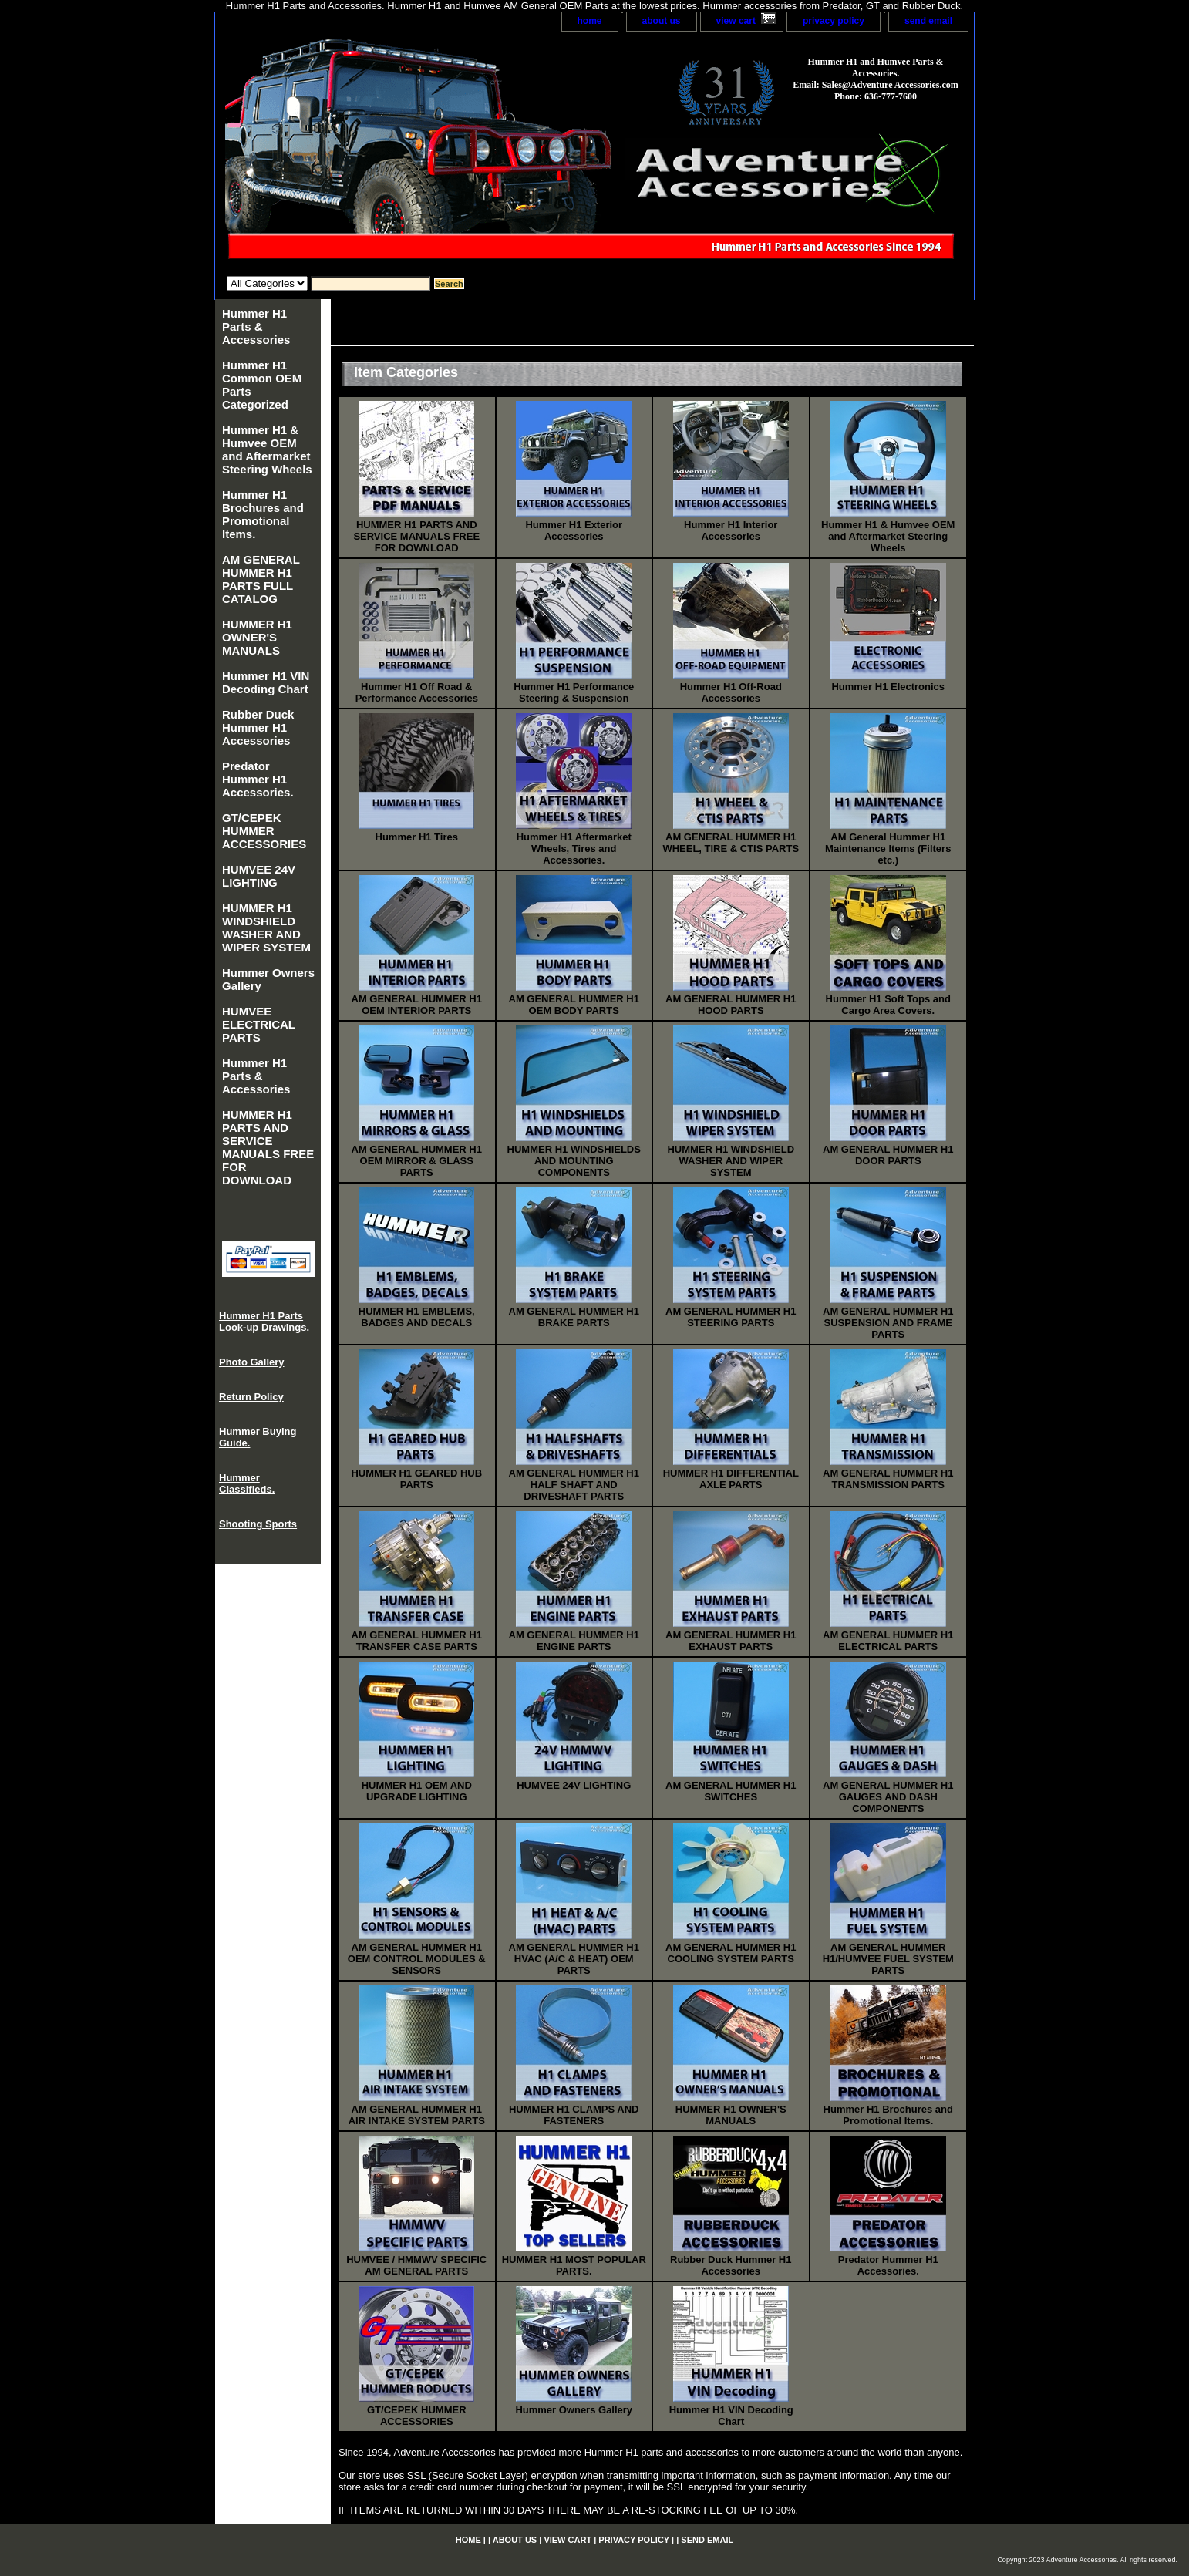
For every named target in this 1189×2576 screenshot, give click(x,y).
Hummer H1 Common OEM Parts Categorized (261, 385)
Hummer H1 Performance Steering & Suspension (574, 692)
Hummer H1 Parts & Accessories (256, 326)
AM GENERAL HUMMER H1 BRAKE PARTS (574, 1316)
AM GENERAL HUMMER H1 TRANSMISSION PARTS (888, 1478)
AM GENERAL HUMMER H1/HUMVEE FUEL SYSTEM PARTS (888, 1958)
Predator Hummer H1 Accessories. (888, 2265)
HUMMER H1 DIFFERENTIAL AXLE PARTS (731, 1478)
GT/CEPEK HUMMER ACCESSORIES (417, 2415)
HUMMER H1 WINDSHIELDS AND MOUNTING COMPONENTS (574, 1160)
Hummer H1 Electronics (888, 686)
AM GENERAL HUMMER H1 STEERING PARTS (731, 1316)
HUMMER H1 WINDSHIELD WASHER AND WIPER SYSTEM (730, 1160)
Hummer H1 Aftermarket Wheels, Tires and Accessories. (574, 848)
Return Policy (251, 1396)
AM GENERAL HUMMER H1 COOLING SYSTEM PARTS (731, 1953)
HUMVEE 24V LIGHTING (574, 1785)
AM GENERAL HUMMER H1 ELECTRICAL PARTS (888, 1640)
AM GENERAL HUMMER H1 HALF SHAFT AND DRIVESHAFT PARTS (574, 1484)
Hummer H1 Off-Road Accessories (731, 692)
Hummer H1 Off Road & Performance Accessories (416, 692)
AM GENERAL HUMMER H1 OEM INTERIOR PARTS (417, 1004)
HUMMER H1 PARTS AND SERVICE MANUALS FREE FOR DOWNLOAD (416, 536)
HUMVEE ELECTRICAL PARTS (258, 1024)
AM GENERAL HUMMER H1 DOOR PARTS (888, 1155)
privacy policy (833, 20)
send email (928, 20)
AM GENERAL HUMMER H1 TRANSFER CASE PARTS (417, 1640)
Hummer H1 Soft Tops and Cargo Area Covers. (888, 1004)
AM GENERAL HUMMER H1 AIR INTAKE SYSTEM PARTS (417, 2114)
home (590, 20)
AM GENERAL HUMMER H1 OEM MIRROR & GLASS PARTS (417, 1160)
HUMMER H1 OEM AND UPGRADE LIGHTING (417, 1791)
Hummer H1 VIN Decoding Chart (731, 2415)
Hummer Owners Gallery (573, 2410)
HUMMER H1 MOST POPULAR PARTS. (574, 2265)
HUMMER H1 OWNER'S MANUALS (730, 2114)
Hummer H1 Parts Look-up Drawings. (264, 1321)
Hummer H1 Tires (417, 837)
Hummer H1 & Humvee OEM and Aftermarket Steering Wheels (888, 536)
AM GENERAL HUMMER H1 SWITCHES (731, 1791)
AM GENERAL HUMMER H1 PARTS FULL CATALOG (261, 579)
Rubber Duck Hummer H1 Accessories (730, 2265)
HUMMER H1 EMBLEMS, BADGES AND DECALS (417, 1316)
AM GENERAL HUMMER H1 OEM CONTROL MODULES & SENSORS (417, 1958)
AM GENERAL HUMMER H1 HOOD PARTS (731, 1004)
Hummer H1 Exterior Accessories (573, 530)
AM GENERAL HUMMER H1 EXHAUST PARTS (731, 1640)
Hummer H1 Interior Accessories (730, 530)
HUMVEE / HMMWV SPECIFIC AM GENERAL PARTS (416, 2265)
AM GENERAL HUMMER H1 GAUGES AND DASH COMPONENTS (888, 1797)
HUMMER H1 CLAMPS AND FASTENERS (574, 2114)
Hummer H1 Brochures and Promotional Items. (888, 2114)
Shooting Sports (258, 1524)
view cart (736, 20)
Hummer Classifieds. (247, 1483)
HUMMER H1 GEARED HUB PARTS (416, 1478)
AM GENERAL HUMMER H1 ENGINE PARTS (574, 1640)
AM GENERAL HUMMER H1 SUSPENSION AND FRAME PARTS (888, 1322)
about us (661, 20)
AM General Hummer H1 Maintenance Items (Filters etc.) (888, 848)
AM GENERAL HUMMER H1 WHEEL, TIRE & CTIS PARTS (730, 842)
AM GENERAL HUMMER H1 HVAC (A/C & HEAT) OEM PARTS (574, 1958)
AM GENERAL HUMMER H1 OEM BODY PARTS (574, 1004)
